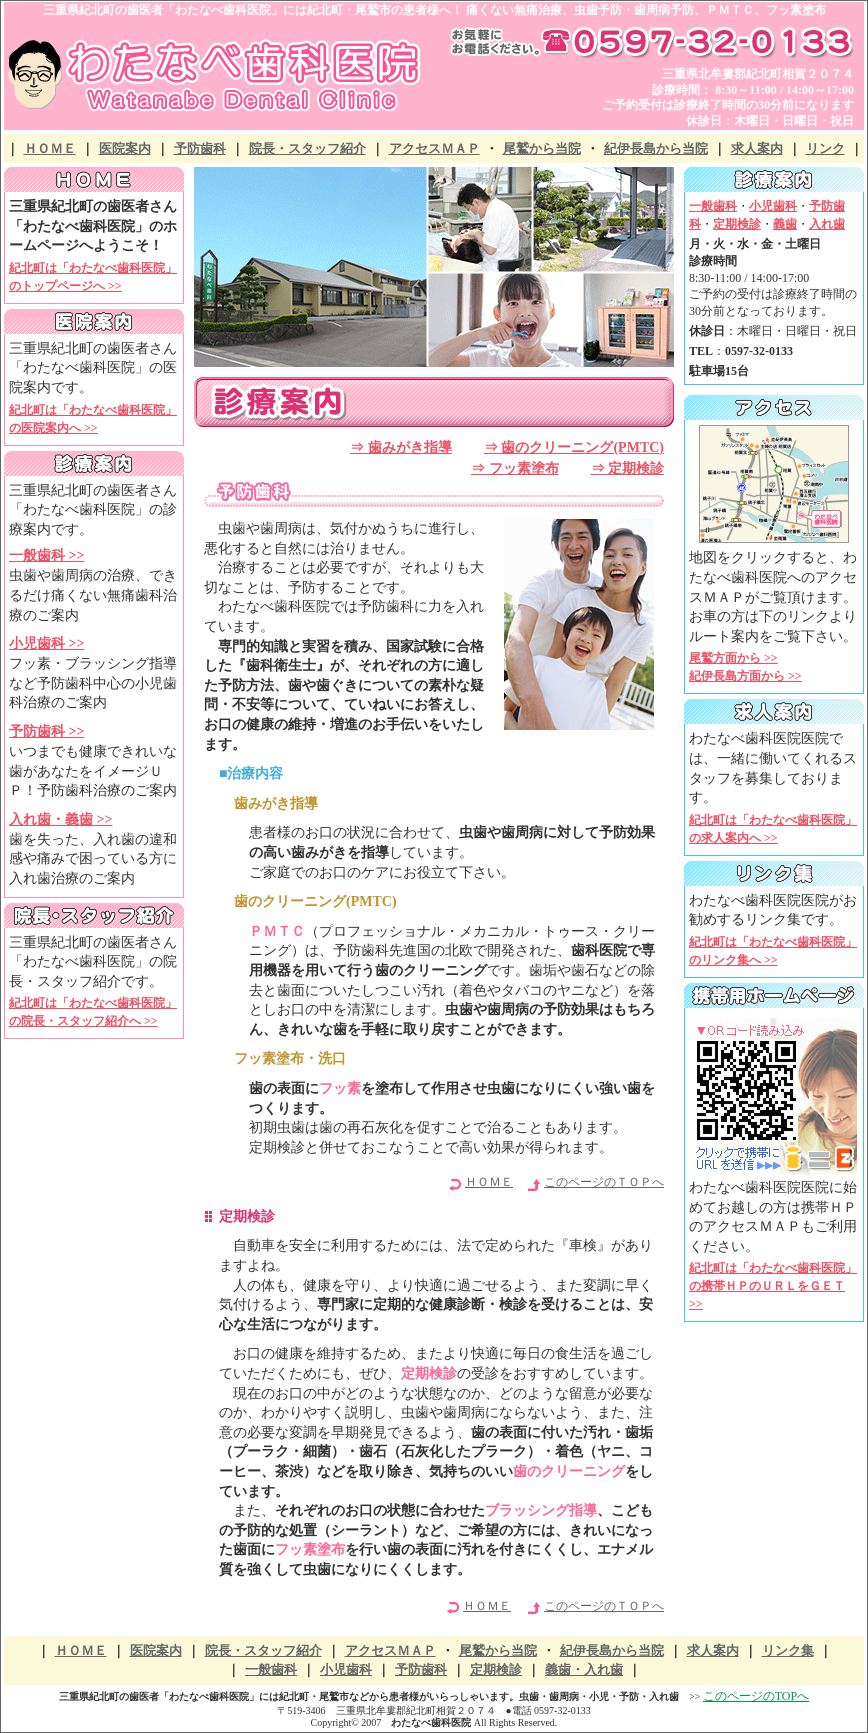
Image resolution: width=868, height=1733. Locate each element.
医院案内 (125, 148)
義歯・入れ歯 (584, 1669)
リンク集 (788, 1650)
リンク (825, 148)
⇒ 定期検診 (628, 468)
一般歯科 (271, 1669)
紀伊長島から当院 (656, 148)
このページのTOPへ (756, 1696)
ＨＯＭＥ (50, 148)
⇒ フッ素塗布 (515, 468)
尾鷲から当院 (542, 148)
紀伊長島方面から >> (745, 676)
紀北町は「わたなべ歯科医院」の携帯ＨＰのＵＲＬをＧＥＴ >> (773, 1286)
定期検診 (496, 1669)
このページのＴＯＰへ (604, 1182)
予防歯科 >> (46, 731)
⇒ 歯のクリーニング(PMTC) (574, 447)
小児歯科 (346, 1669)
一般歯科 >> (46, 555)
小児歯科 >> (46, 643)
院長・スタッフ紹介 (307, 148)
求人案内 (757, 148)
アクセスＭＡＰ (434, 148)
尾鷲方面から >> (733, 658)
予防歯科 (200, 148)
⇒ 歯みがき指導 (401, 447)
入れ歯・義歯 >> (60, 819)
